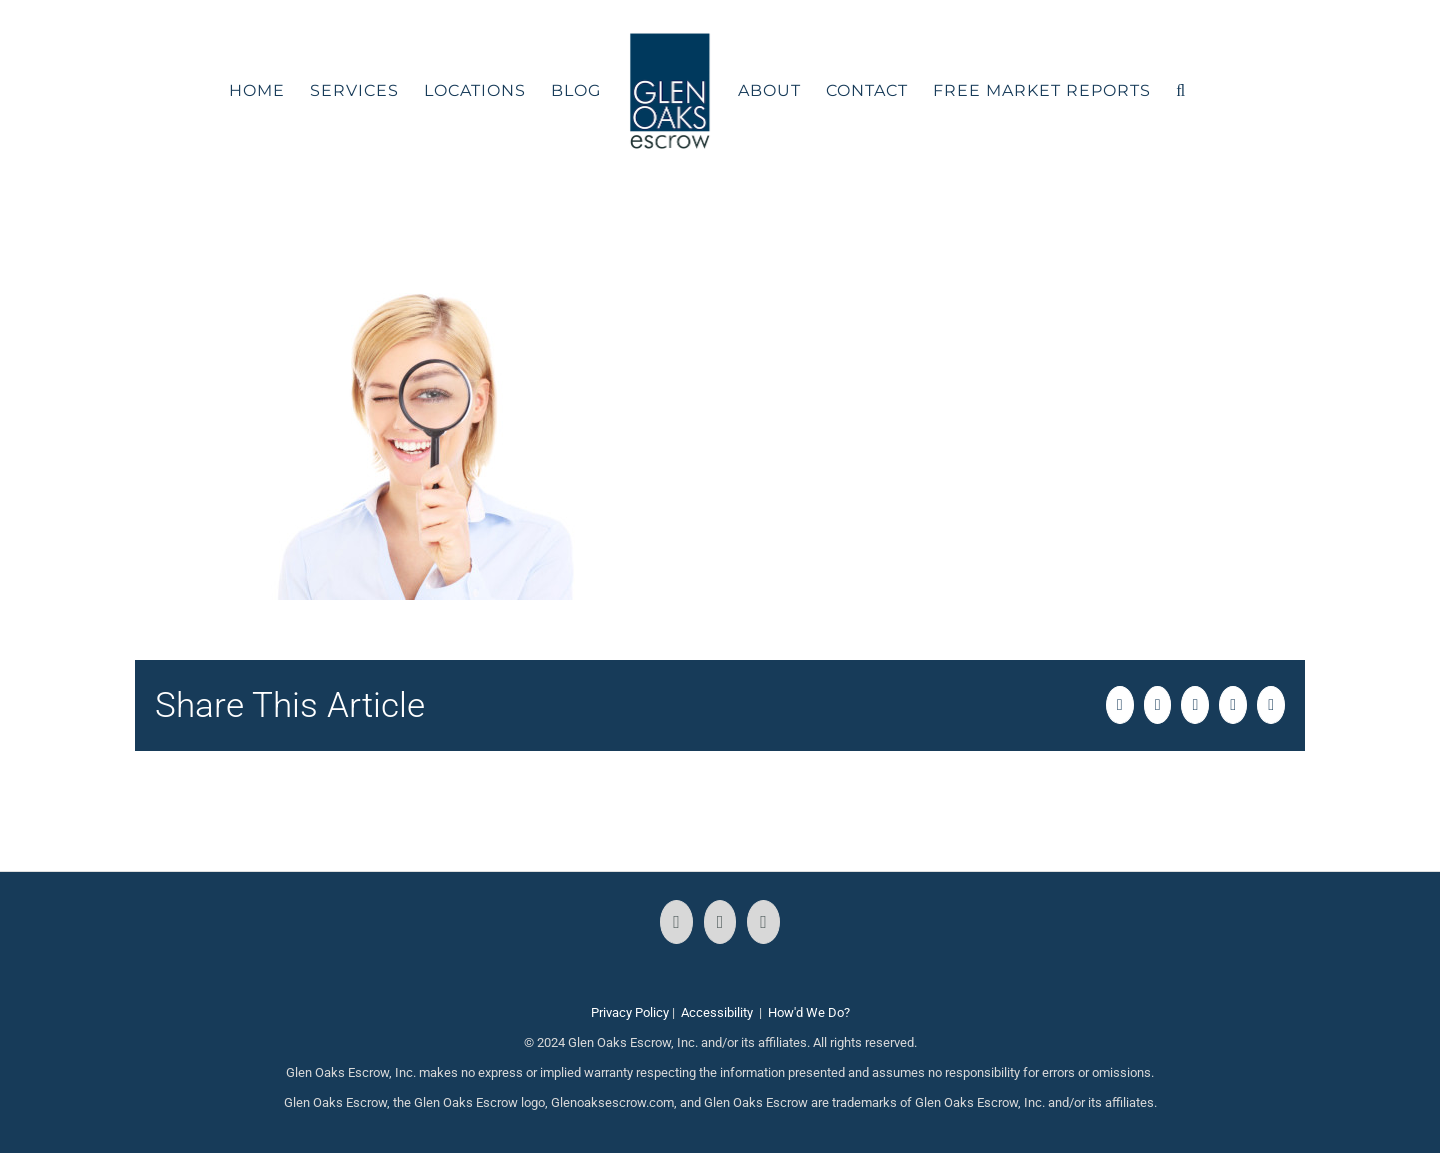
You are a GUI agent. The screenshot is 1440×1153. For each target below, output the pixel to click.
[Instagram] (720, 922)
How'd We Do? (809, 1012)
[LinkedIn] (763, 922)
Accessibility (717, 1012)
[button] (1181, 91)
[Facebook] (676, 922)
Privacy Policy (630, 1012)
